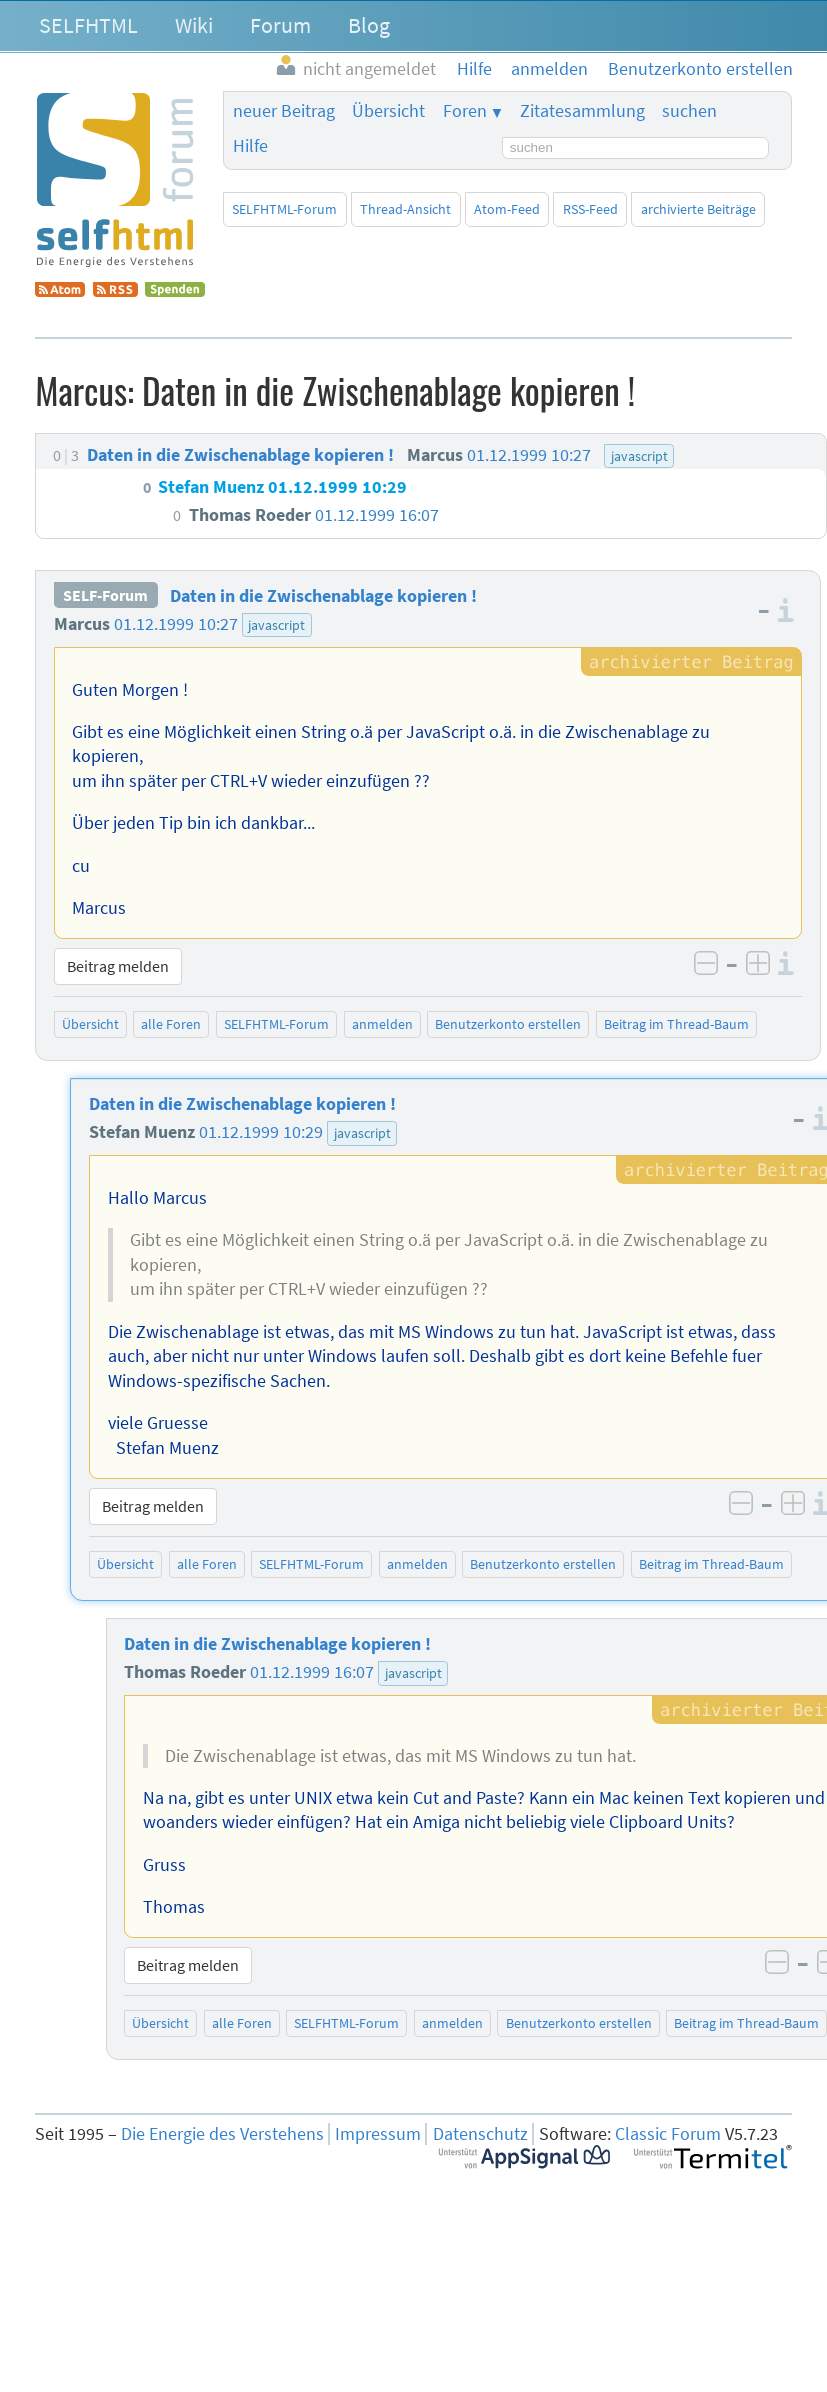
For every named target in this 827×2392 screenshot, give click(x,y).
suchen (689, 111)
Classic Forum (668, 2134)
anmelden (382, 1024)
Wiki (194, 25)
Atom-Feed (507, 209)
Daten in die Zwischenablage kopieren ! (323, 596)
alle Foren (171, 1024)
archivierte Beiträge (698, 209)
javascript (276, 625)
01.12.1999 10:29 (261, 1132)
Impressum (378, 2134)
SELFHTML (88, 25)
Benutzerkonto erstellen (508, 1024)
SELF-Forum (105, 596)
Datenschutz (480, 2134)
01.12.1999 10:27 (176, 624)
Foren (465, 111)
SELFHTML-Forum (284, 209)
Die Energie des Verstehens (222, 2134)
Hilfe (250, 146)
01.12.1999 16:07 (312, 1672)
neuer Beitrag (284, 111)
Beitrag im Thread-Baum (676, 1024)
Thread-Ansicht (405, 209)
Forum (280, 25)
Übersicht (388, 111)
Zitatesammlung (582, 111)
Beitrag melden (118, 966)
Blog (369, 25)
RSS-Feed (590, 209)
